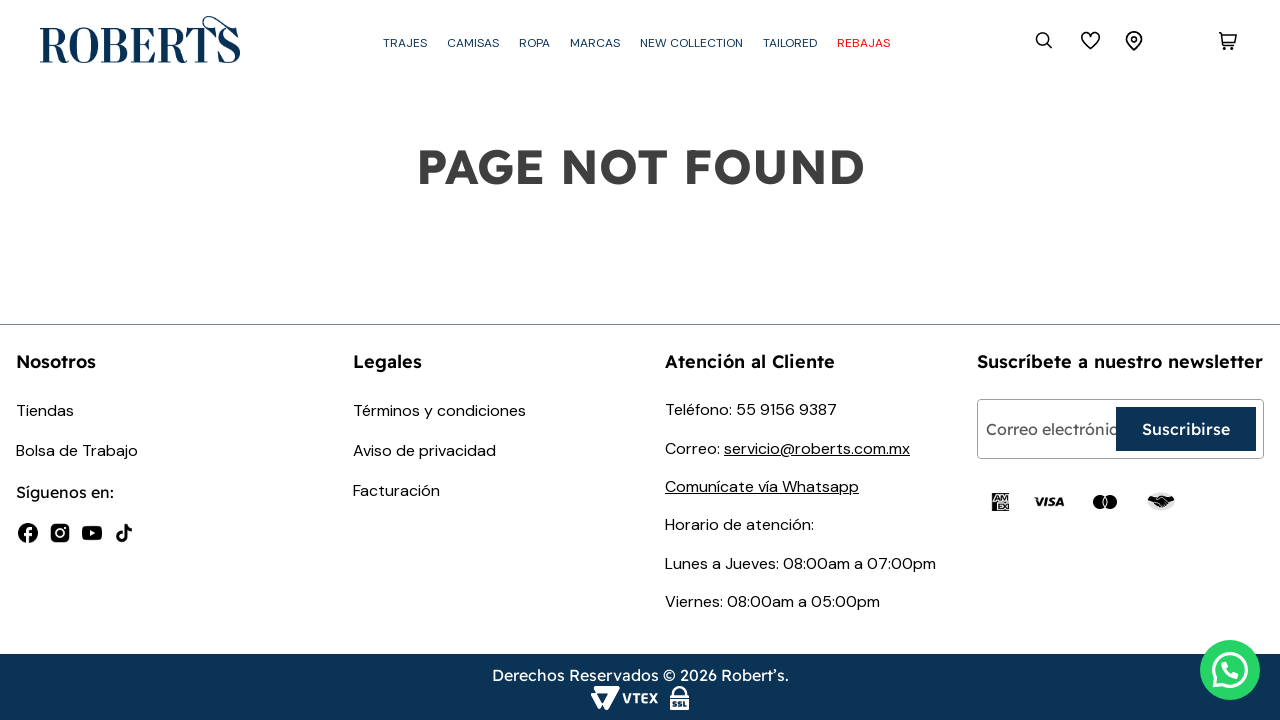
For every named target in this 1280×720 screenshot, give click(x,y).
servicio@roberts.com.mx (817, 448)
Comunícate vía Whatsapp (762, 486)
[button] (1230, 670)
